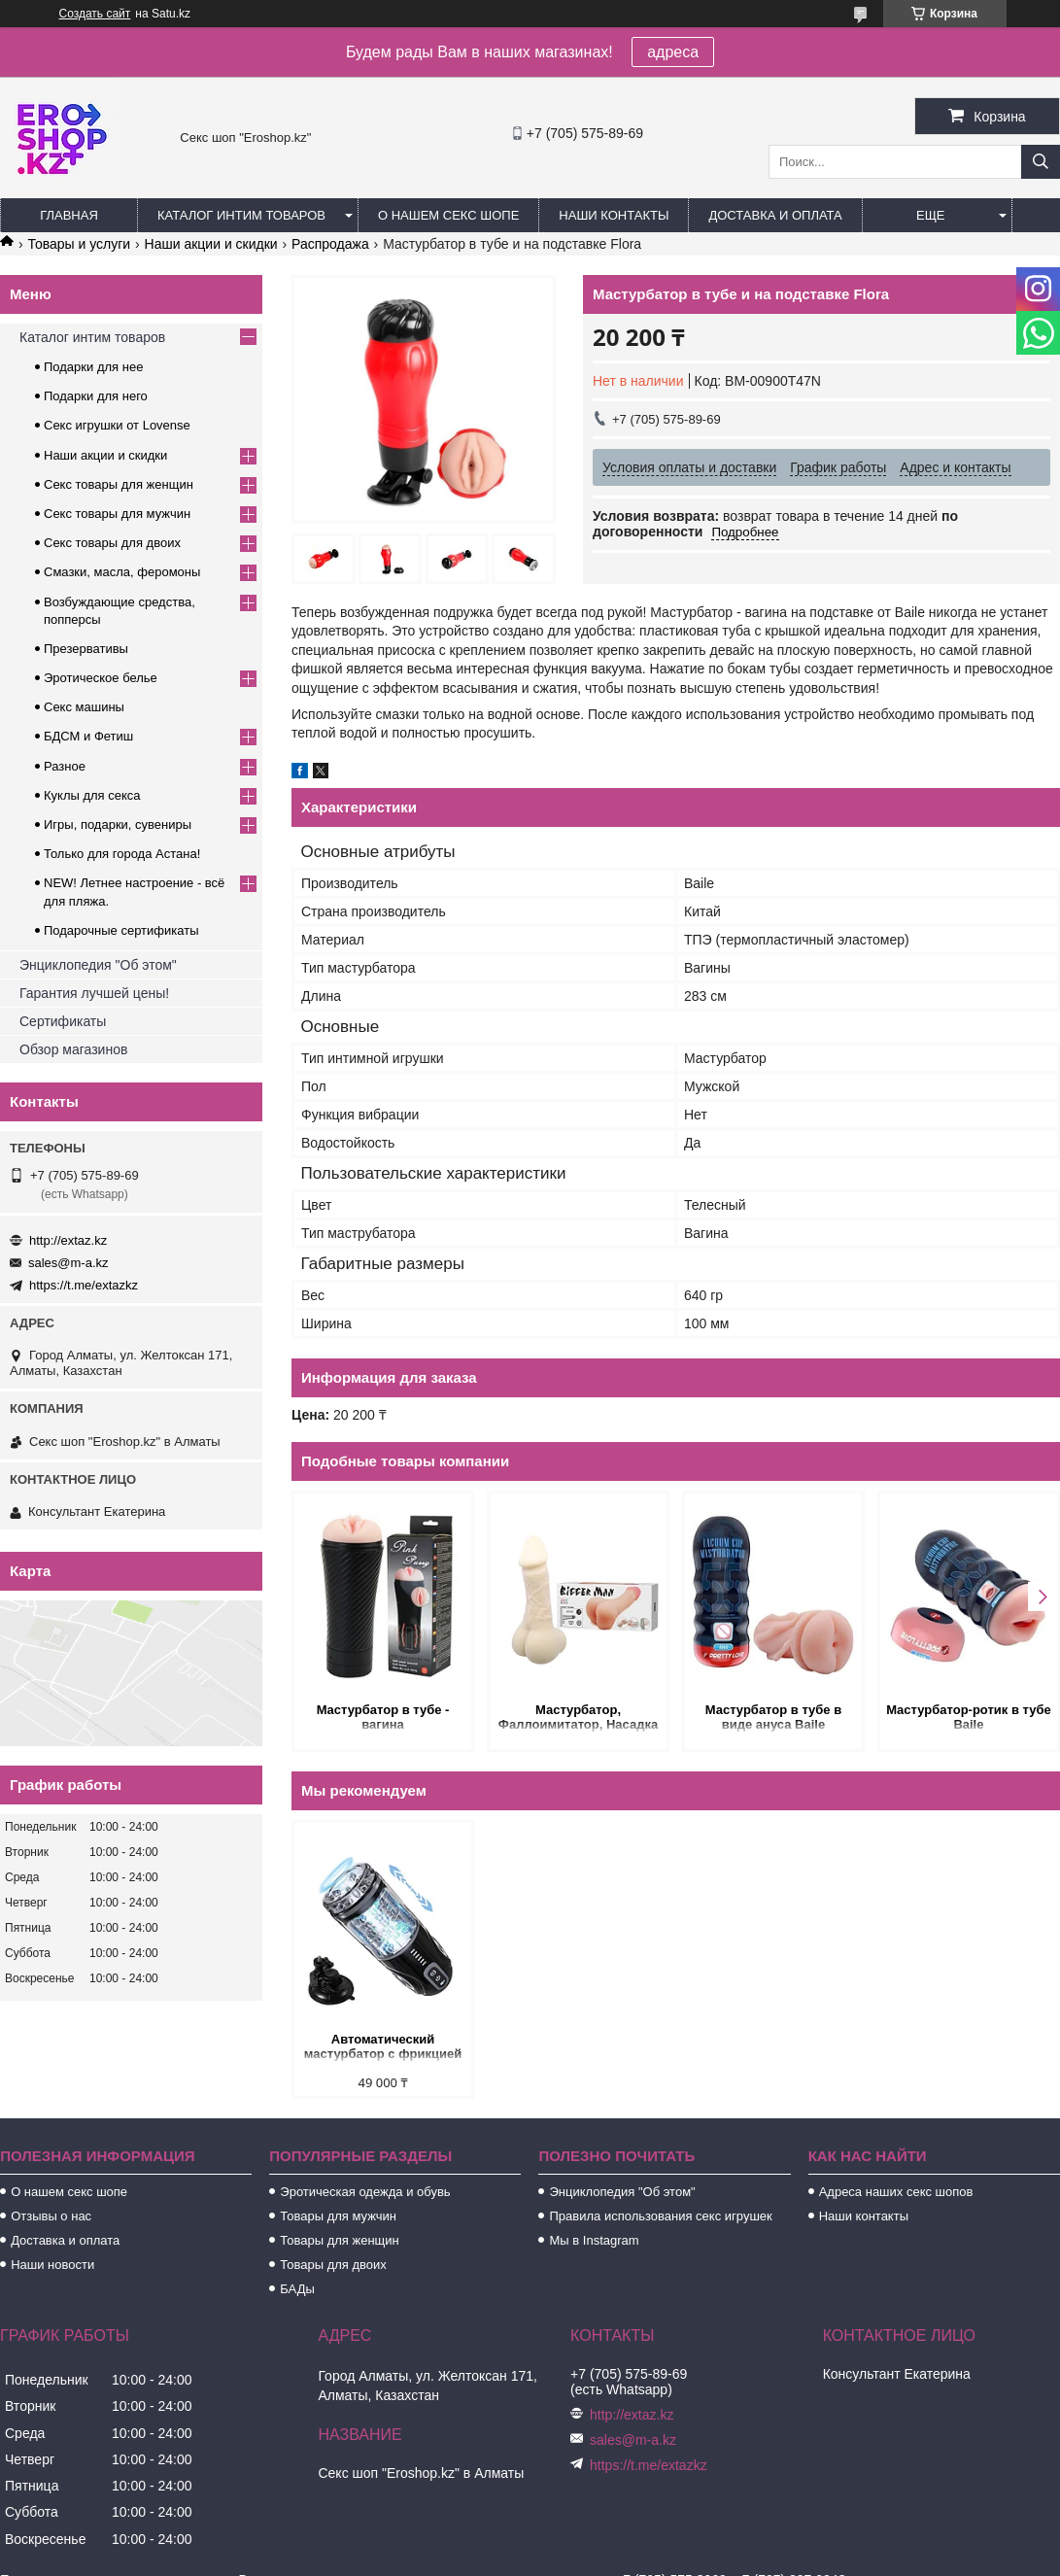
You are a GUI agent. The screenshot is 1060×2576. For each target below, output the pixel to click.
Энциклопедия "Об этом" (98, 965)
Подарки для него (96, 396)
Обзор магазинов (73, 1049)
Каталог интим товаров (241, 215)
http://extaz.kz (68, 1240)
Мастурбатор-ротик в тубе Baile (968, 1717)
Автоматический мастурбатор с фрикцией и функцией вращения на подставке (383, 2048)
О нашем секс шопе (448, 215)
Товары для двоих (333, 2264)
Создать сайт (95, 13)
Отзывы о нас (51, 2216)
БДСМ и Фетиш (88, 736)
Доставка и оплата (774, 215)
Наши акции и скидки (211, 244)
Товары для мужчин (338, 2216)
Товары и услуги (78, 244)
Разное (64, 766)
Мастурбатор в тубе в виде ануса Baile (773, 1717)
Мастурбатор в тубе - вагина (383, 1717)
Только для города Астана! (122, 853)
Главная (69, 215)
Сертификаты (62, 1021)
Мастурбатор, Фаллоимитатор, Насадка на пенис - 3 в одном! (578, 1718)
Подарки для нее (93, 367)
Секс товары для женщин (118, 484)
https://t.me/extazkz (83, 1285)
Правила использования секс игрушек (660, 2216)
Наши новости (52, 2264)
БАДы (297, 2289)
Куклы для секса (92, 795)
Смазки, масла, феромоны (122, 572)
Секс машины (84, 707)
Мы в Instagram (593, 2240)
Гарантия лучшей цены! (94, 993)
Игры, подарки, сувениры (117, 824)
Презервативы (86, 648)
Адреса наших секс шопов (896, 2191)
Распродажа (330, 244)
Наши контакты (613, 215)
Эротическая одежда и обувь (365, 2191)
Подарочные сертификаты (121, 930)
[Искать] (1040, 162)
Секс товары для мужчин (117, 513)
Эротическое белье (100, 677)
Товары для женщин (339, 2240)
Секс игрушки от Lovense (117, 425)
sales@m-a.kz (68, 1262)
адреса (673, 52)
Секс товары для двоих (112, 542)
